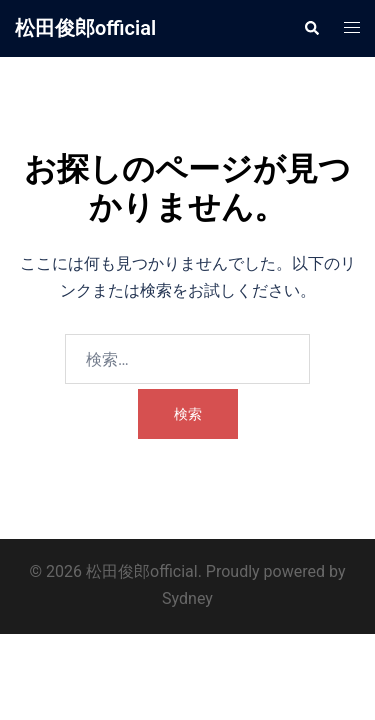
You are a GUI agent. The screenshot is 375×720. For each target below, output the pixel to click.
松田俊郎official (85, 28)
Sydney (187, 598)
